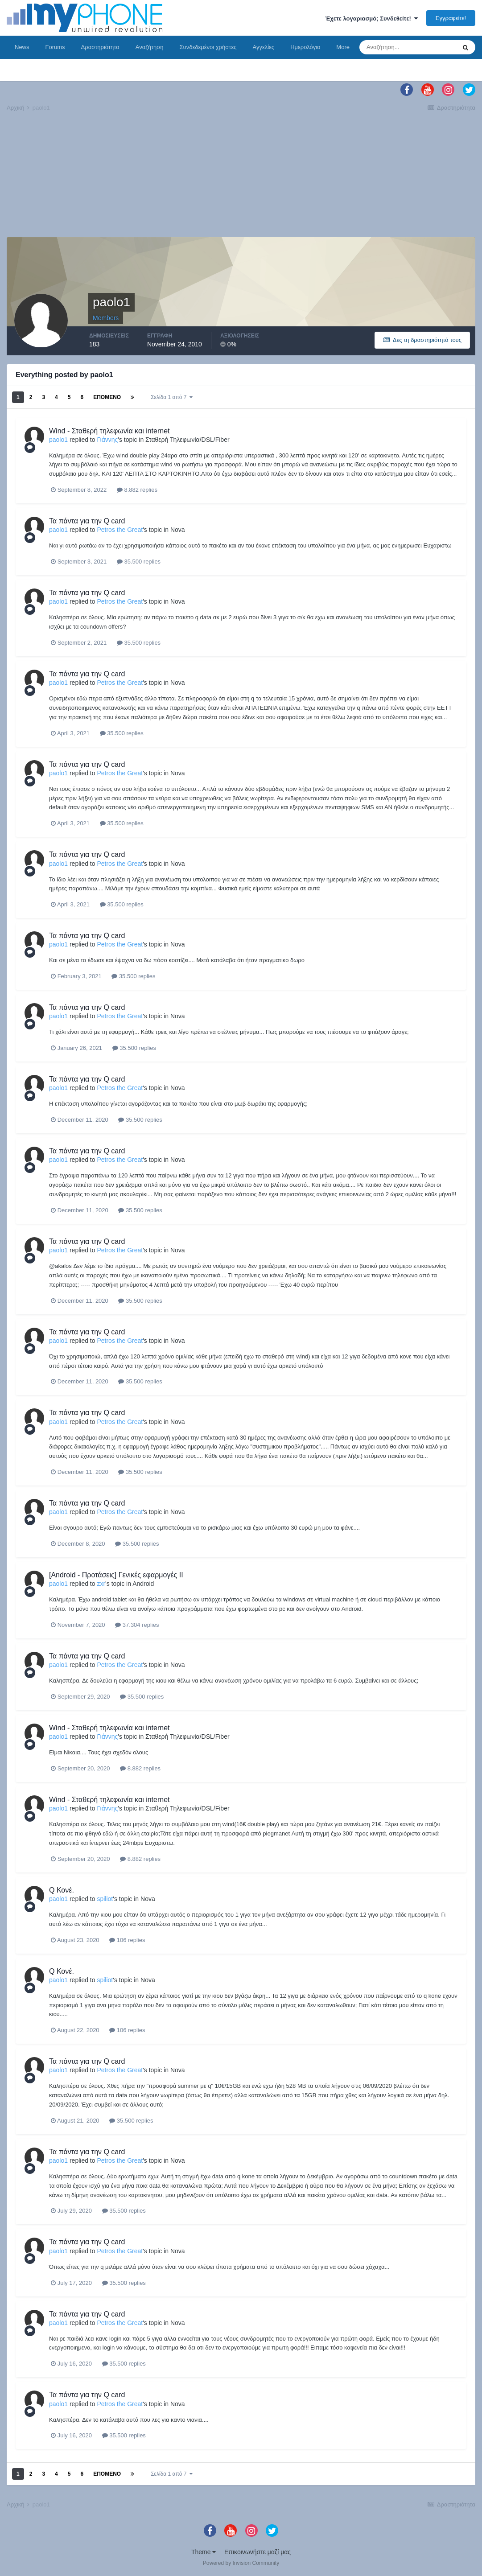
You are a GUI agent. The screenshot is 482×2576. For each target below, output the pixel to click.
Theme (203, 2551)
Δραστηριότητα (100, 47)
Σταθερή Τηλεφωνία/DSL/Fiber (187, 439)
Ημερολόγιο (305, 47)
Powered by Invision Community (241, 2563)
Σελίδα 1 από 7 (172, 397)
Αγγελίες (263, 47)
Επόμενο (107, 397)
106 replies (127, 1940)
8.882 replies (137, 489)
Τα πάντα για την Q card (87, 521)
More (343, 47)
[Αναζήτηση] (407, 47)
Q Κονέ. (61, 1890)
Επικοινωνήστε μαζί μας (257, 2551)
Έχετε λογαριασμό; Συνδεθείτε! (371, 18)
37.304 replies (137, 1624)
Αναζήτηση (150, 47)
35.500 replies (139, 561)
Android (143, 1583)
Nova (177, 529)
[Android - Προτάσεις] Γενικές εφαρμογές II (116, 1575)
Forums (55, 47)
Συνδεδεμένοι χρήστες (208, 47)
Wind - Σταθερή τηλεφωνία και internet (109, 431)
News (22, 47)
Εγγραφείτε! (451, 18)
